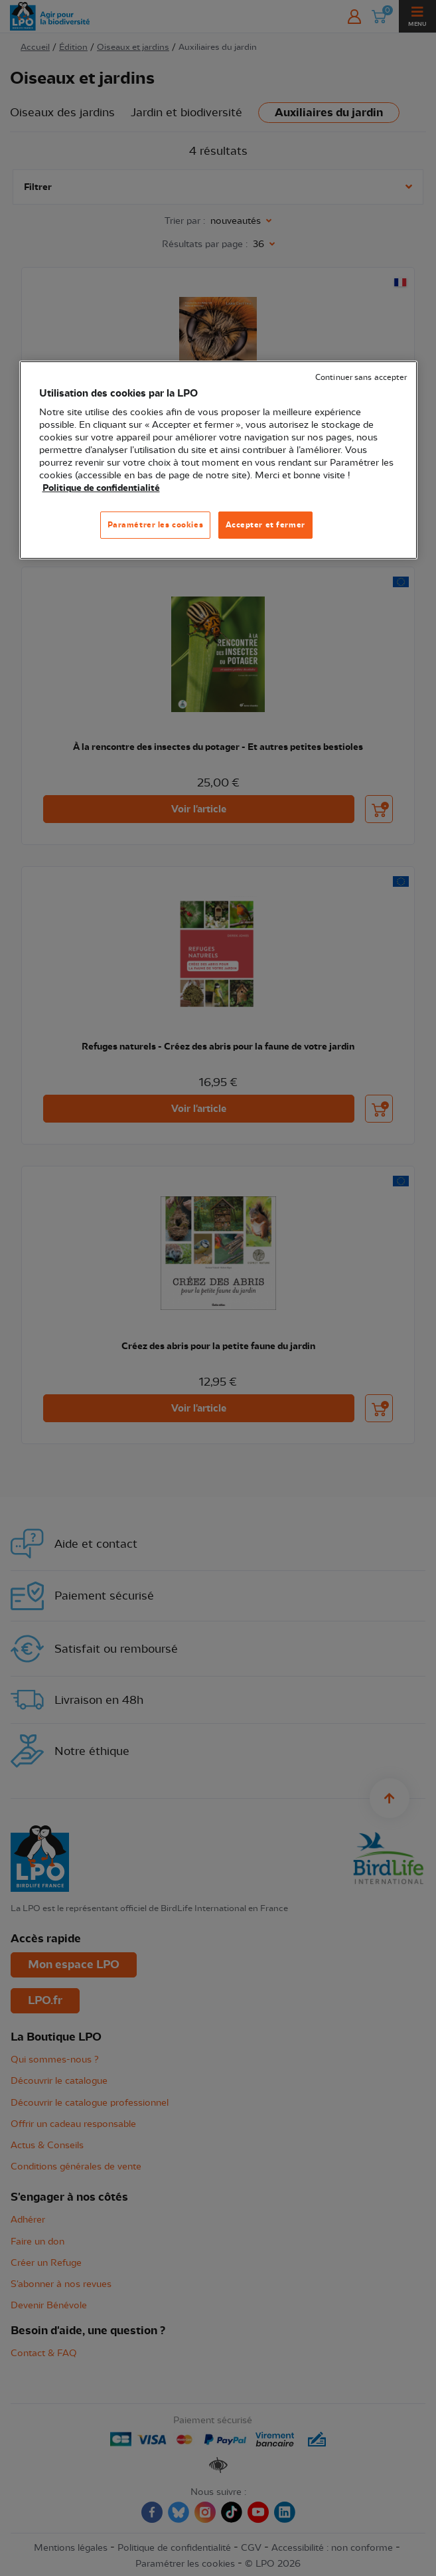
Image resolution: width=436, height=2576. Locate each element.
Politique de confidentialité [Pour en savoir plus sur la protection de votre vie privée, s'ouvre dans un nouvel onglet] (101, 488)
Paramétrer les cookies (156, 524)
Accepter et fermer (265, 524)
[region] (218, 460)
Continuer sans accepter (361, 377)
